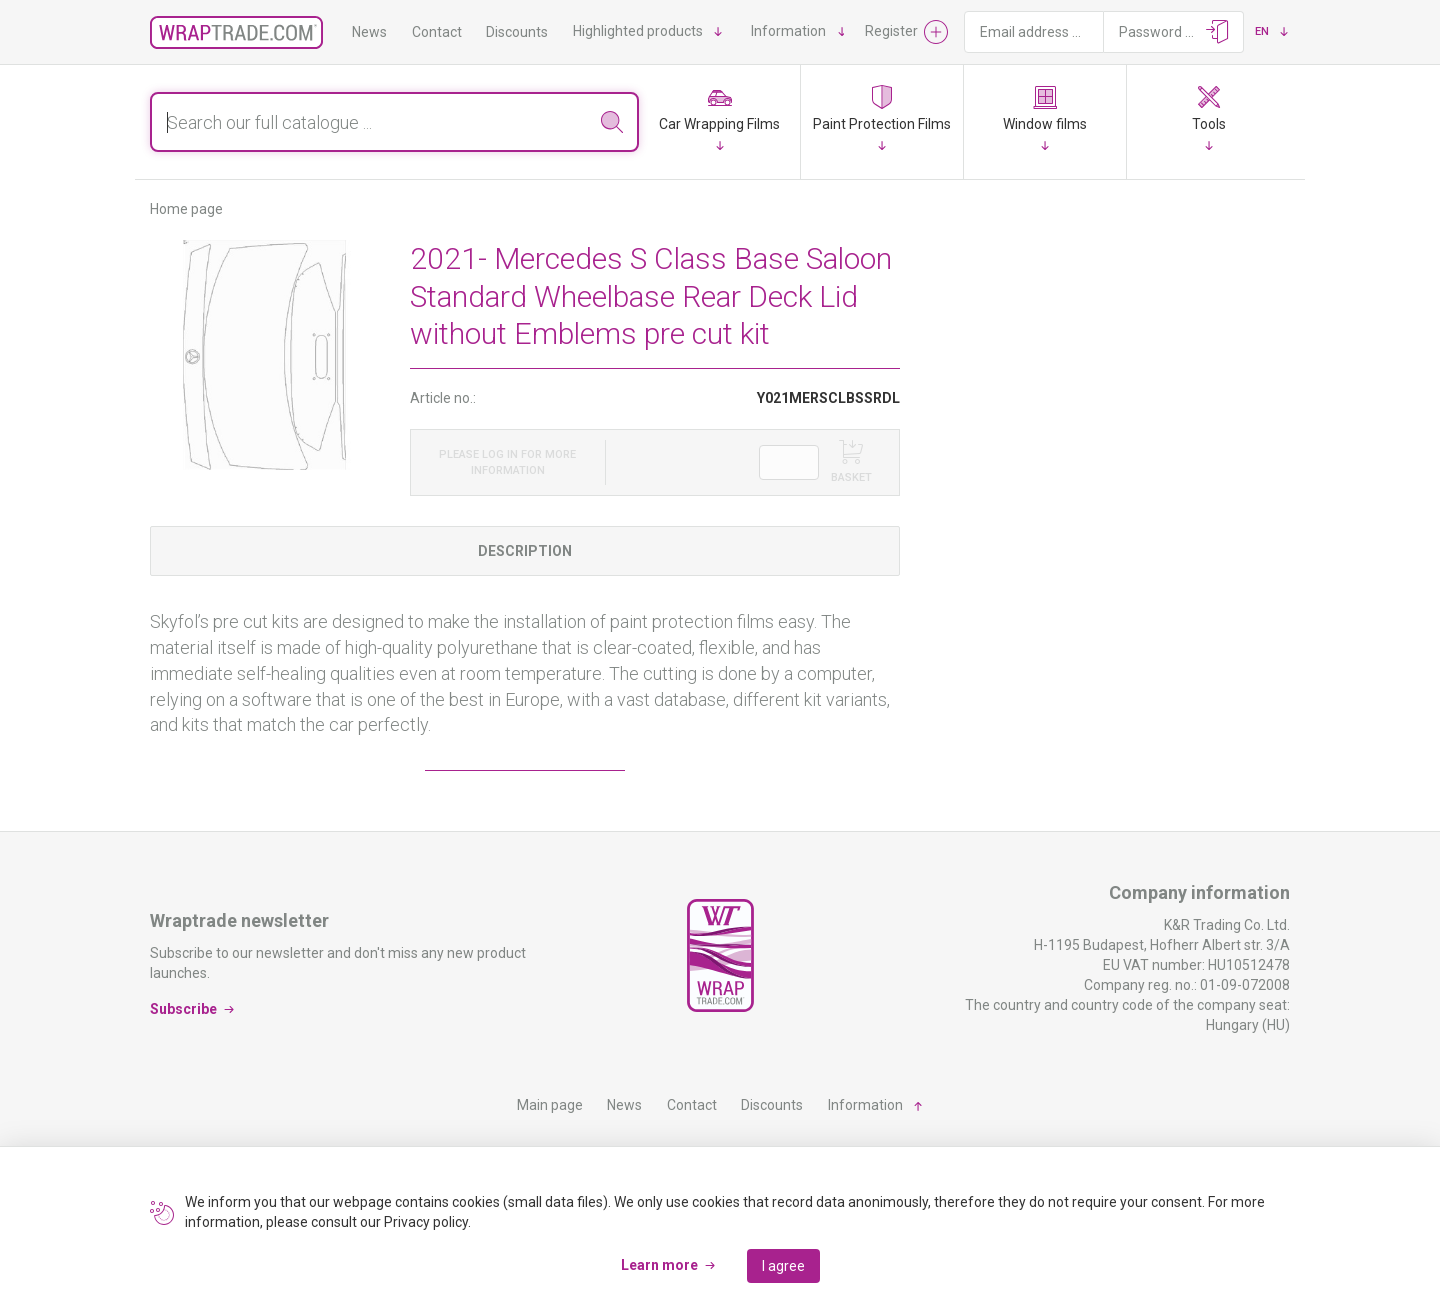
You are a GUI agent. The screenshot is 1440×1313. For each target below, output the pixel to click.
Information (788, 31)
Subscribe (183, 1008)
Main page (550, 1105)
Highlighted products (638, 31)
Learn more (659, 1265)
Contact (437, 32)
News (369, 32)
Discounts (517, 32)
